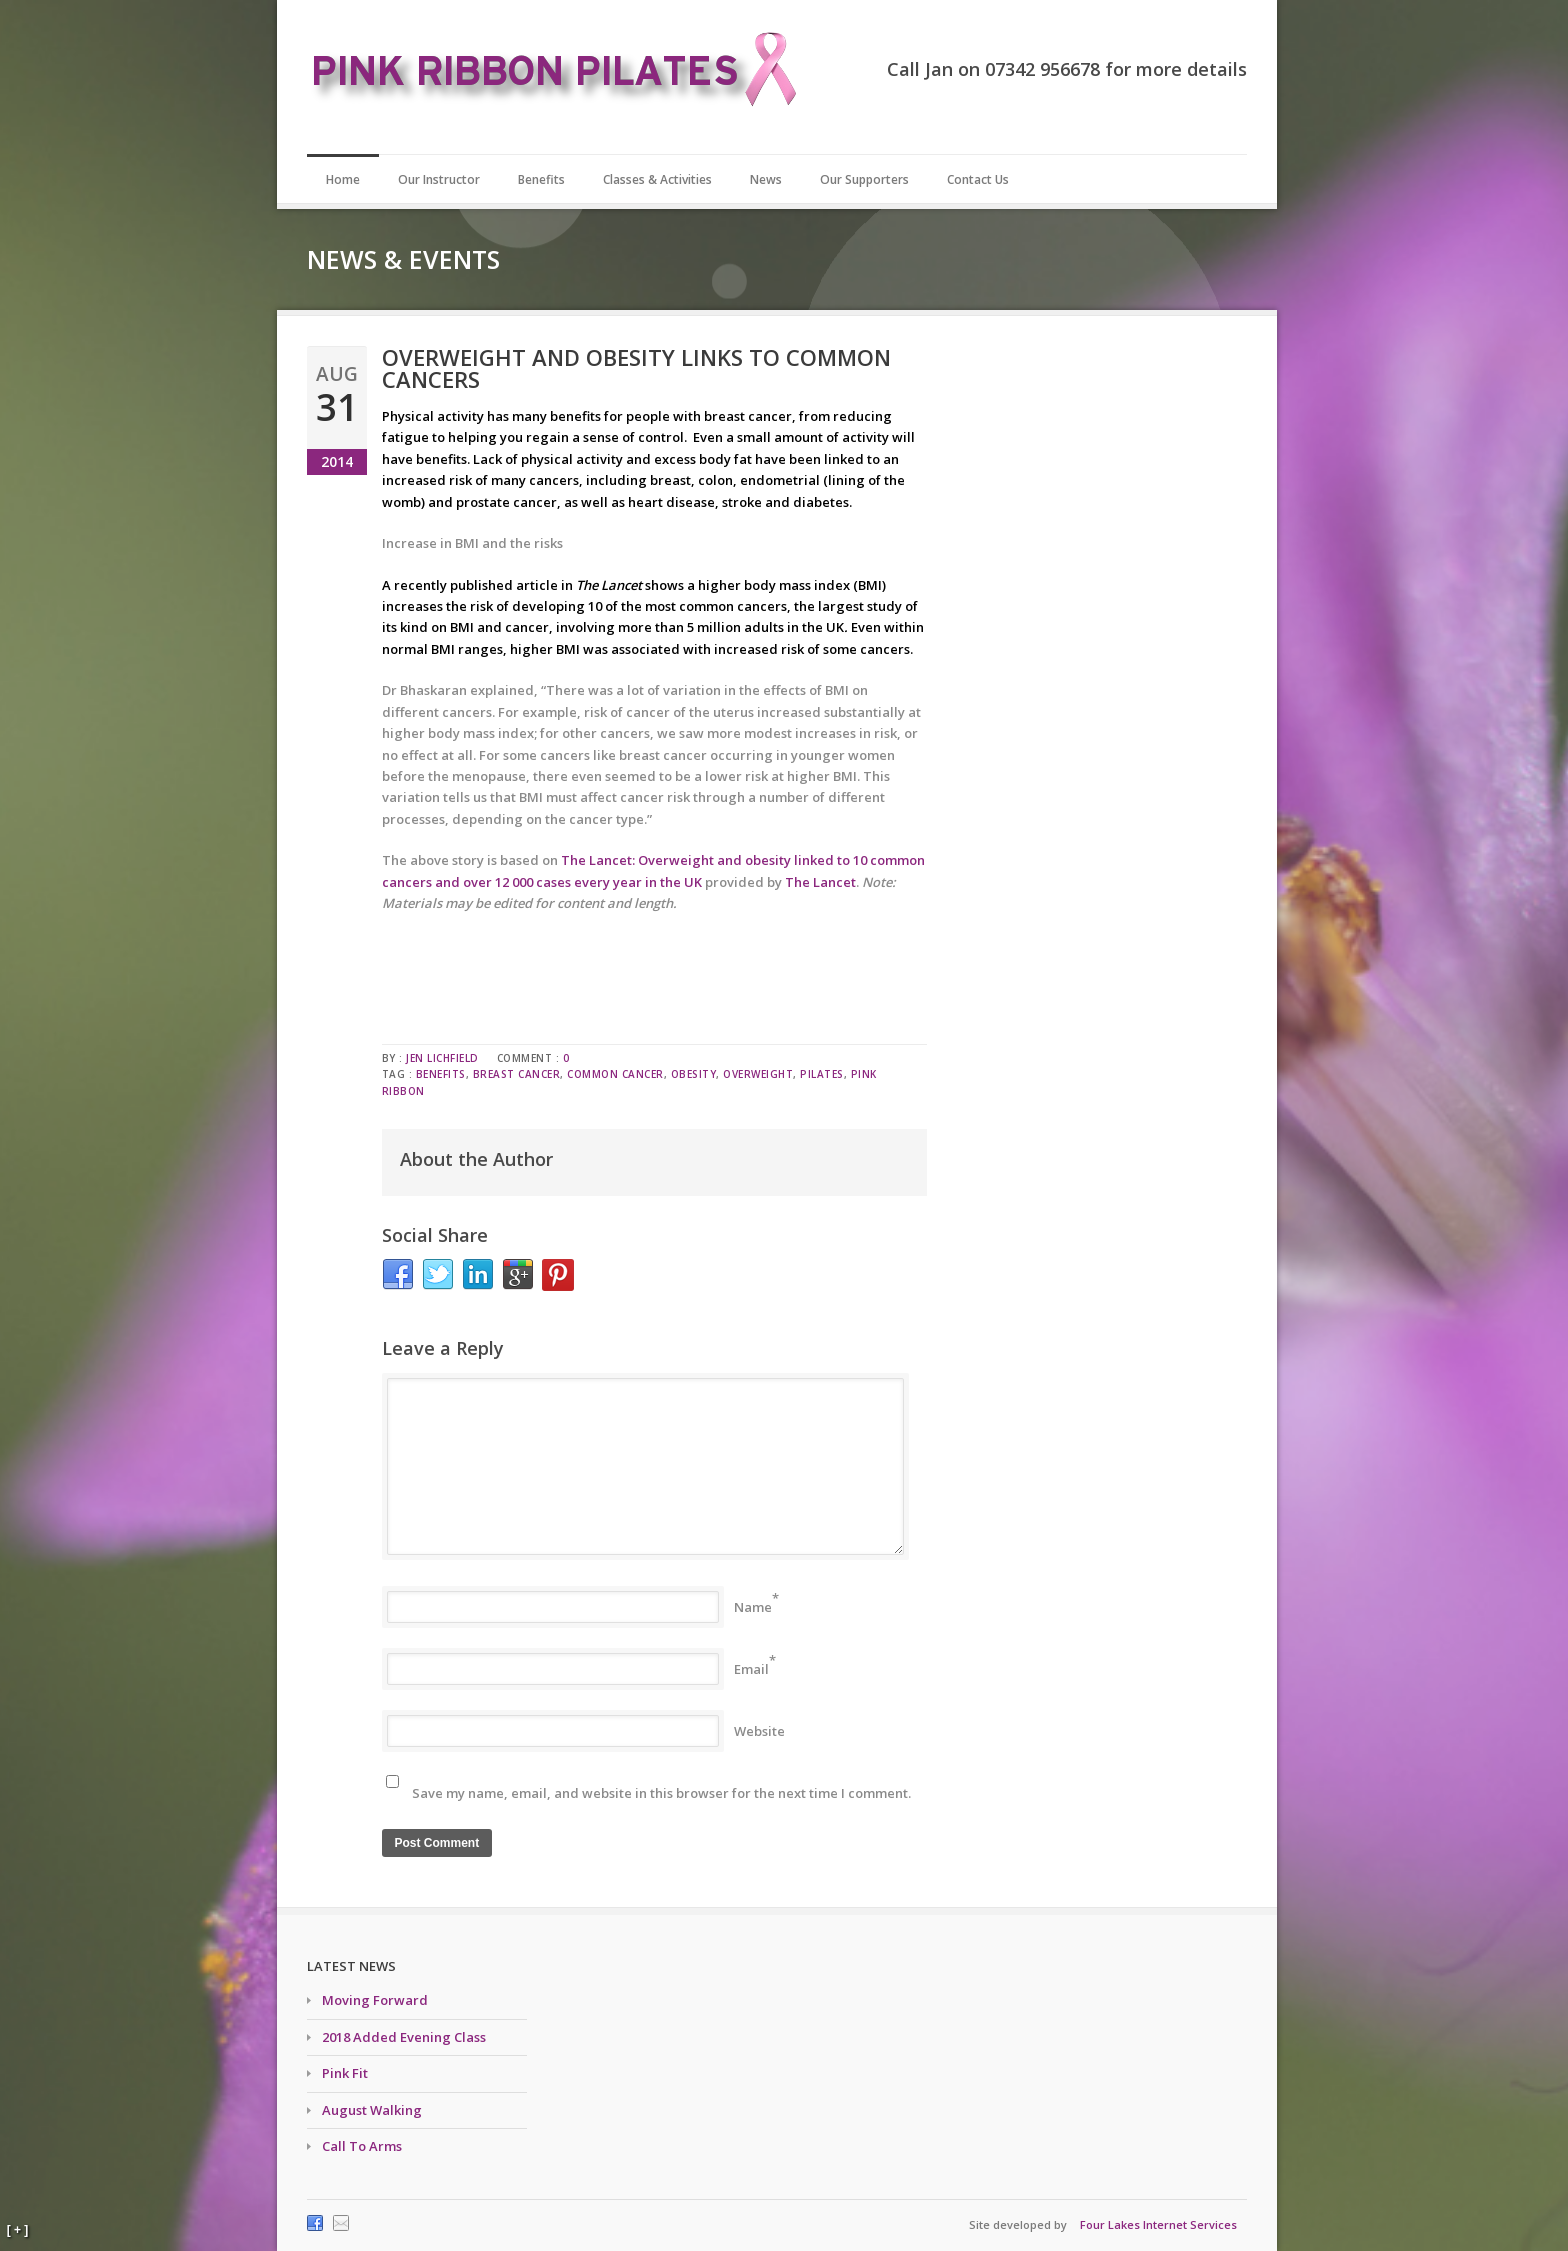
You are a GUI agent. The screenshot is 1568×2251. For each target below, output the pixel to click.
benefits (441, 1074)
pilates (822, 1074)
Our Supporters (864, 179)
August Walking (372, 2110)
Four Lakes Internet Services (1158, 2224)
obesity (694, 1074)
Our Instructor (439, 179)
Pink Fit (345, 2073)
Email (751, 1669)
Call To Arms (362, 2146)
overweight (758, 1074)
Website (759, 1731)
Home (343, 179)
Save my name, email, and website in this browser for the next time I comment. (661, 1793)
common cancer (615, 1074)
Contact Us (978, 179)
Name (753, 1607)
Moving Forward (375, 2000)
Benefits (541, 179)
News (766, 179)
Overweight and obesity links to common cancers (636, 368)
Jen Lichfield (442, 1058)
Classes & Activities (657, 179)
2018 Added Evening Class (404, 2037)
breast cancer (517, 1074)
